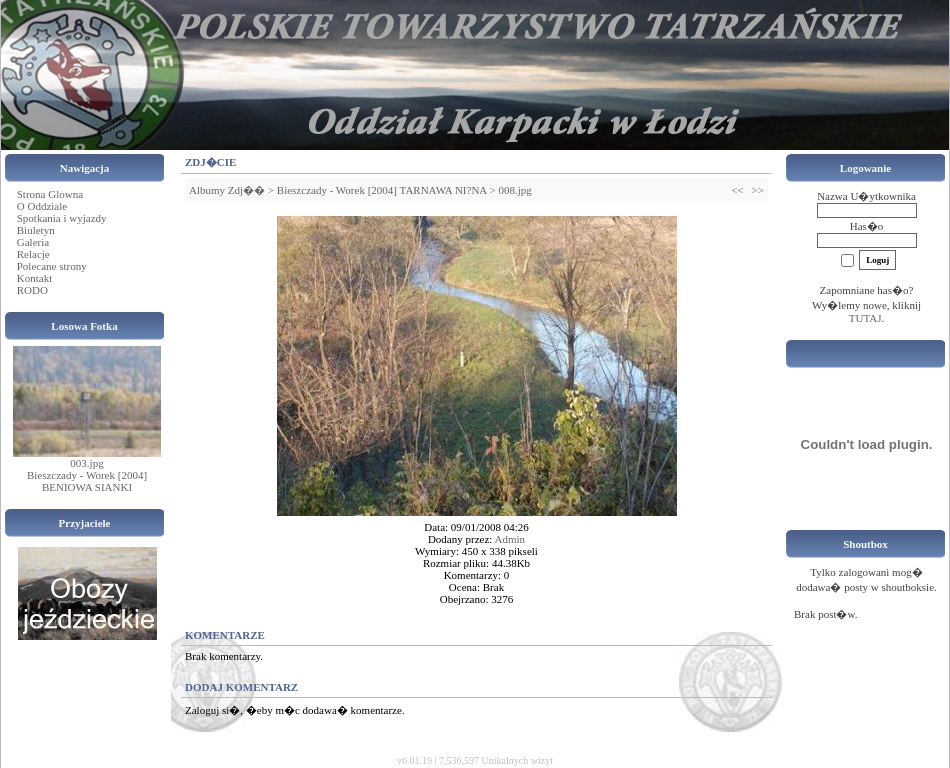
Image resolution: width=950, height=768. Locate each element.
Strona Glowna (50, 194)
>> (758, 190)
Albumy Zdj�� (227, 190)
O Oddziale (42, 206)
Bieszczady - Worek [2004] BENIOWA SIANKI (87, 481)
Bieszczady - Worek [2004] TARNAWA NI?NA (382, 190)
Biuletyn (36, 230)
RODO (32, 290)
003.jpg (86, 463)
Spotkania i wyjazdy (62, 218)
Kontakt (34, 278)
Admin (510, 539)
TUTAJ (865, 318)
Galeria (33, 242)
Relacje (33, 254)
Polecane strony (52, 266)
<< (737, 190)
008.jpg (514, 190)
